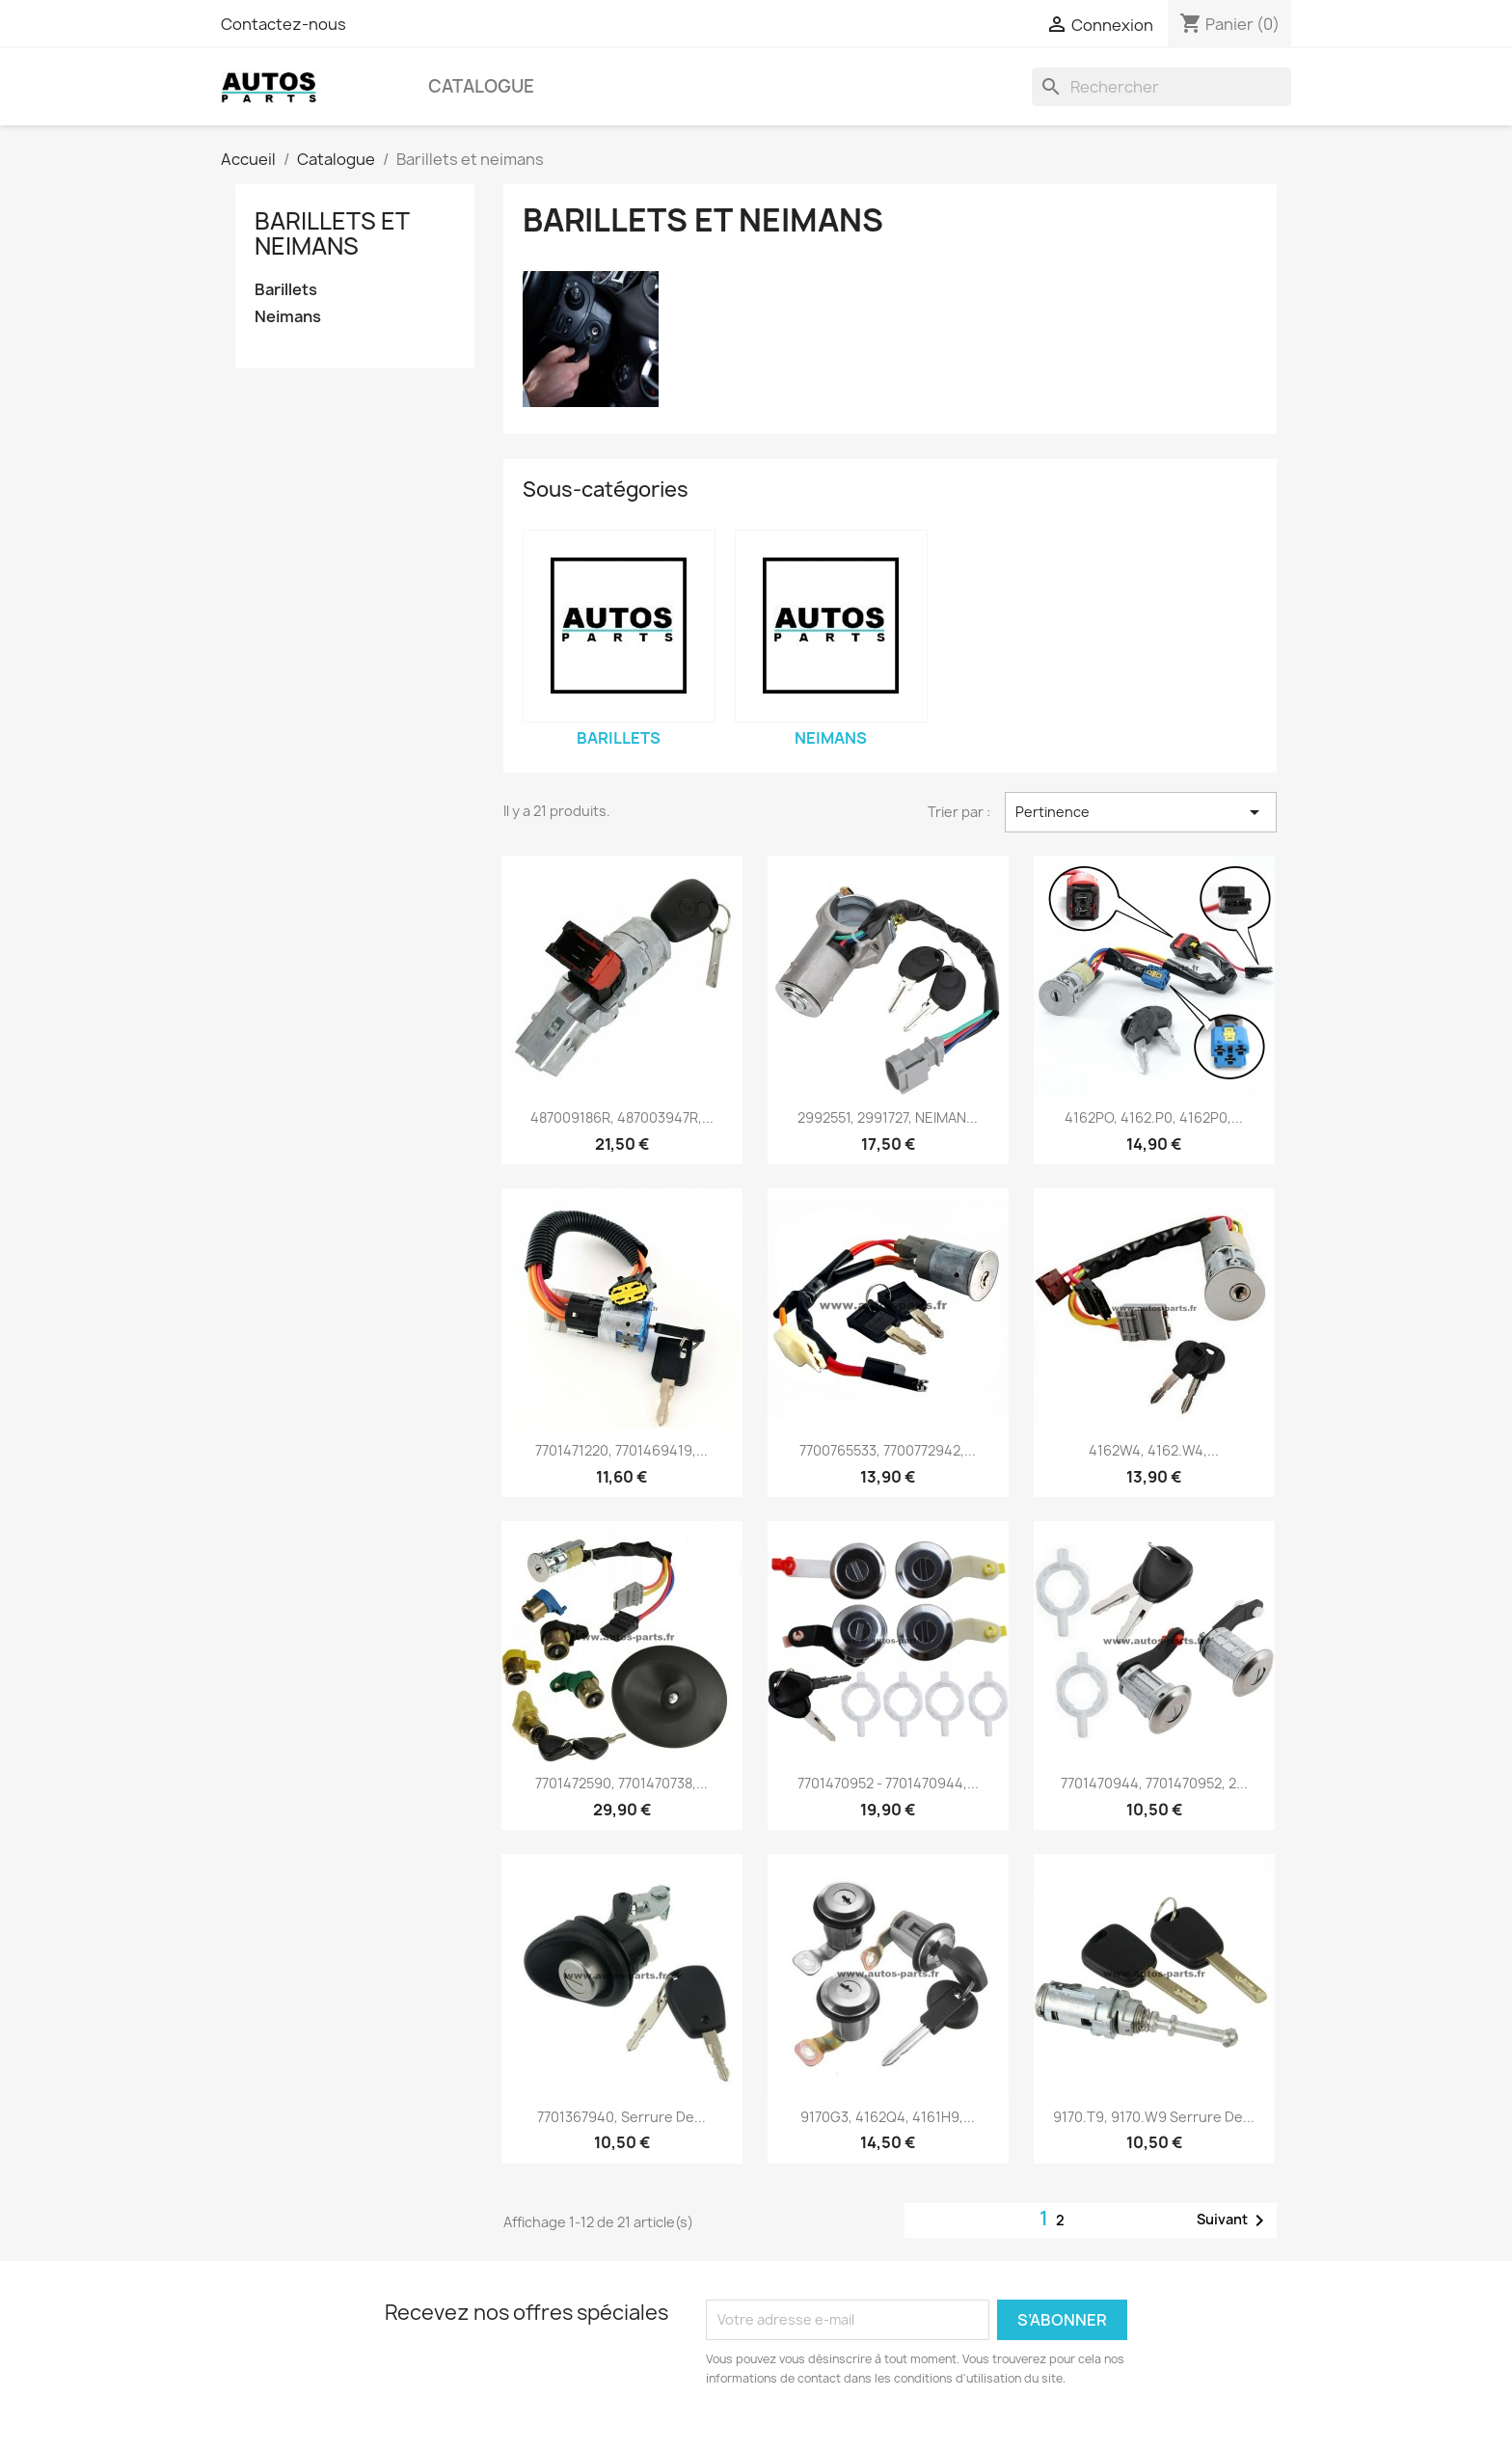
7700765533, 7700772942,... (887, 1450)
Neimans (288, 317)
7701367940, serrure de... (621, 2117)
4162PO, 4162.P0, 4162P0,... (1154, 1117)
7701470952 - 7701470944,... (888, 1783)
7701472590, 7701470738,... (621, 1783)
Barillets (286, 290)
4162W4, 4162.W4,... (1154, 1450)
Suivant (1234, 2220)
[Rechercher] (1161, 87)
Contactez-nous (283, 24)
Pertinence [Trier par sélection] (1140, 812)
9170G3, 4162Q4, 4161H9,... (887, 2117)
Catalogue (481, 86)
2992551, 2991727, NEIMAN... (887, 1117)
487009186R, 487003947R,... (622, 1117)
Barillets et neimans (332, 233)
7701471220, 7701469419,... (621, 1450)
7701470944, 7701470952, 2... (1154, 1783)
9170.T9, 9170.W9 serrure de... (1154, 2117)
